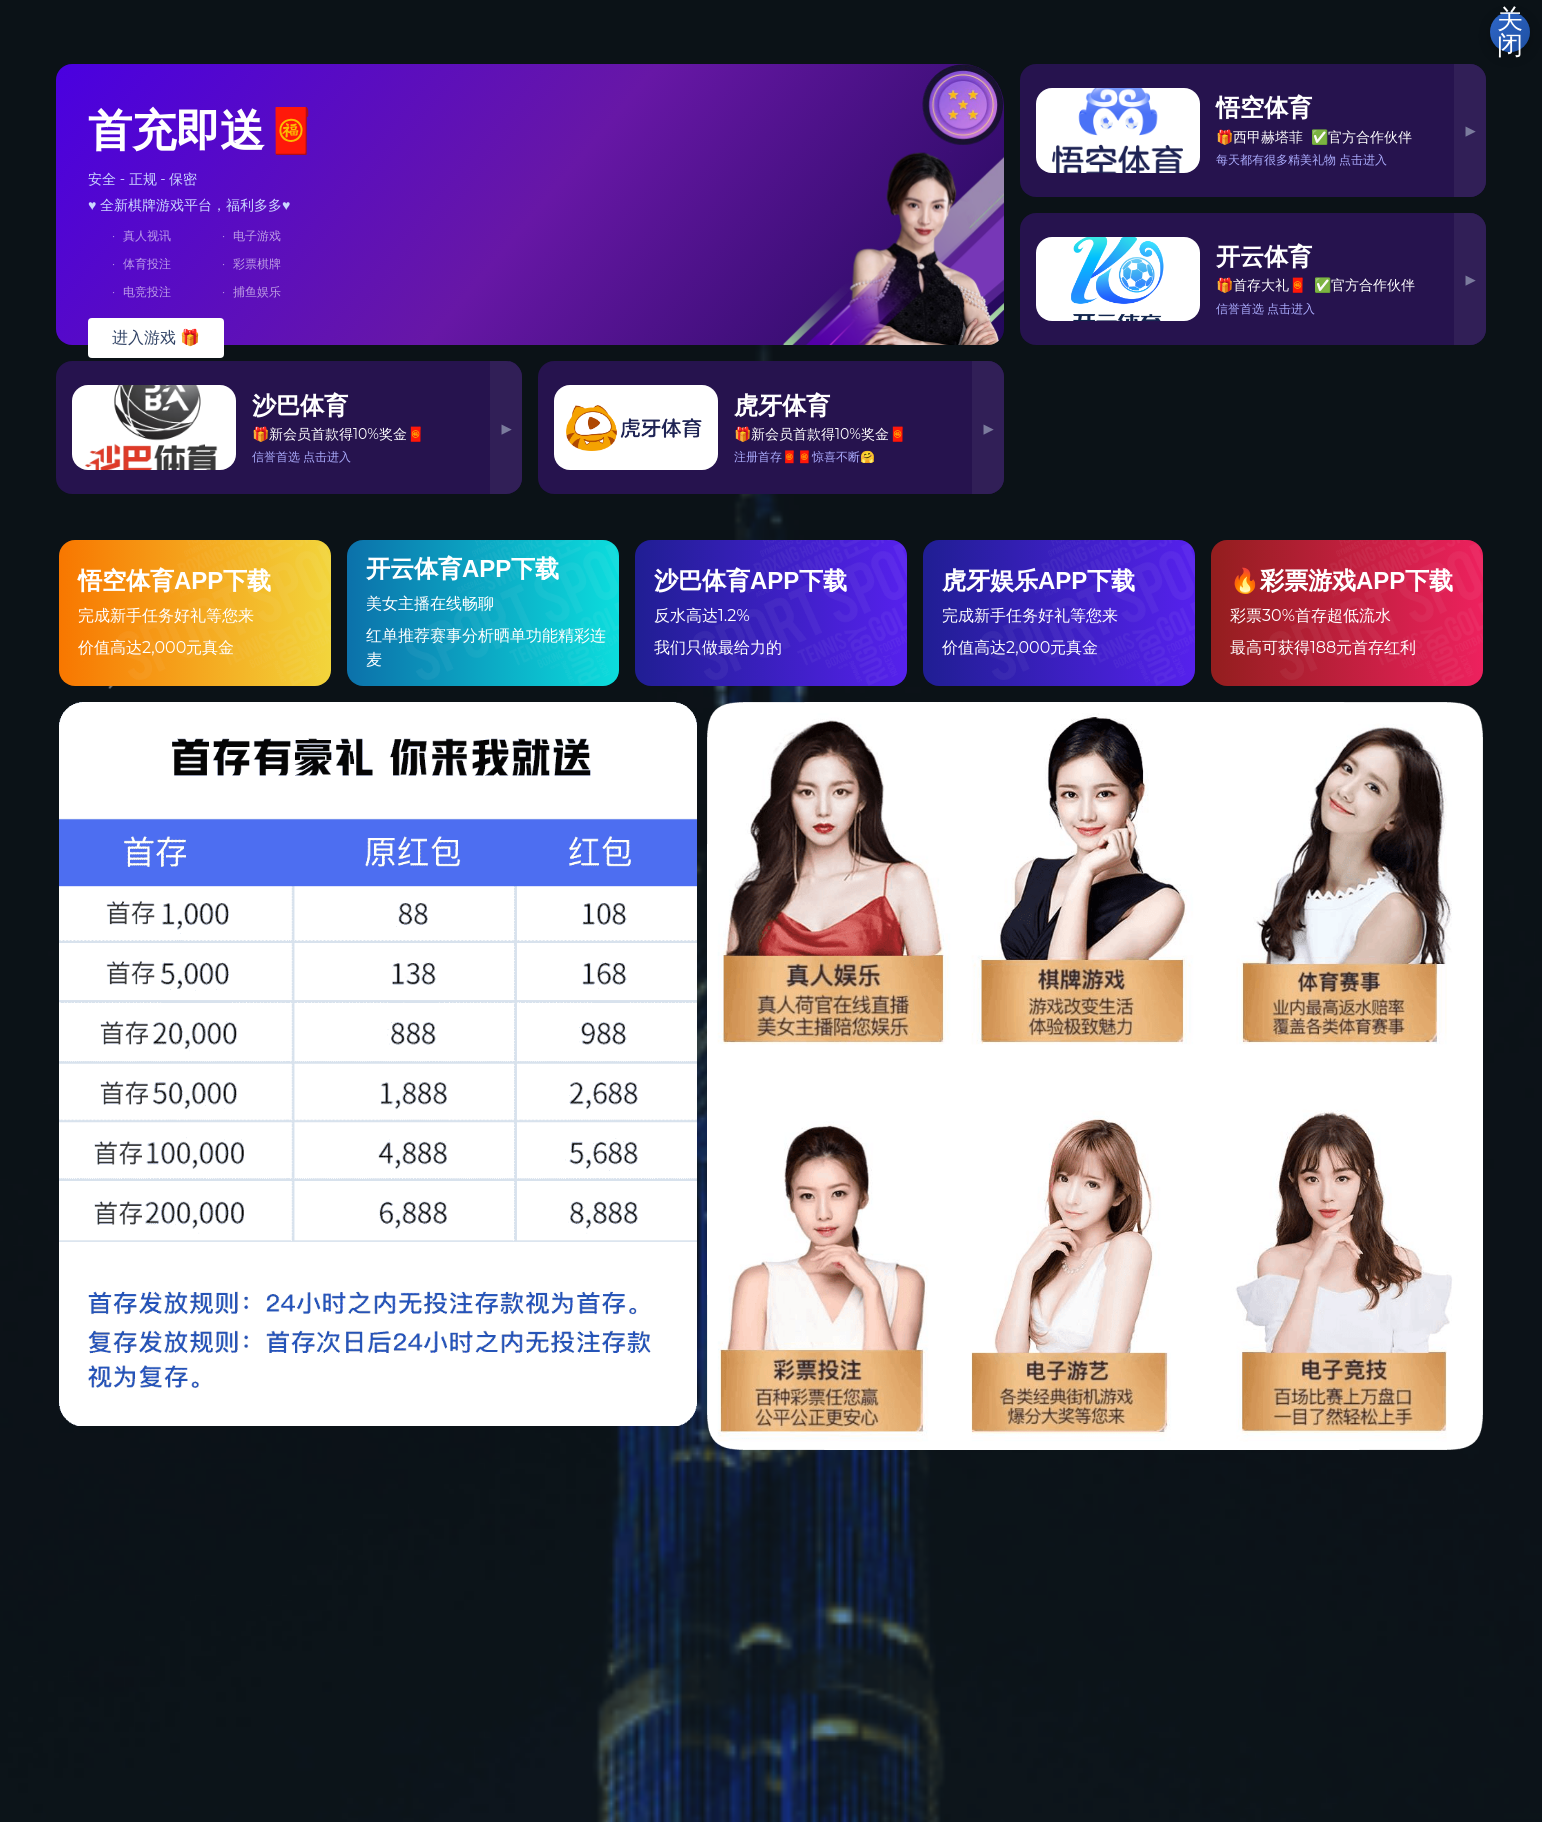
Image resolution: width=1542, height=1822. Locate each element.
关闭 (1510, 32)
